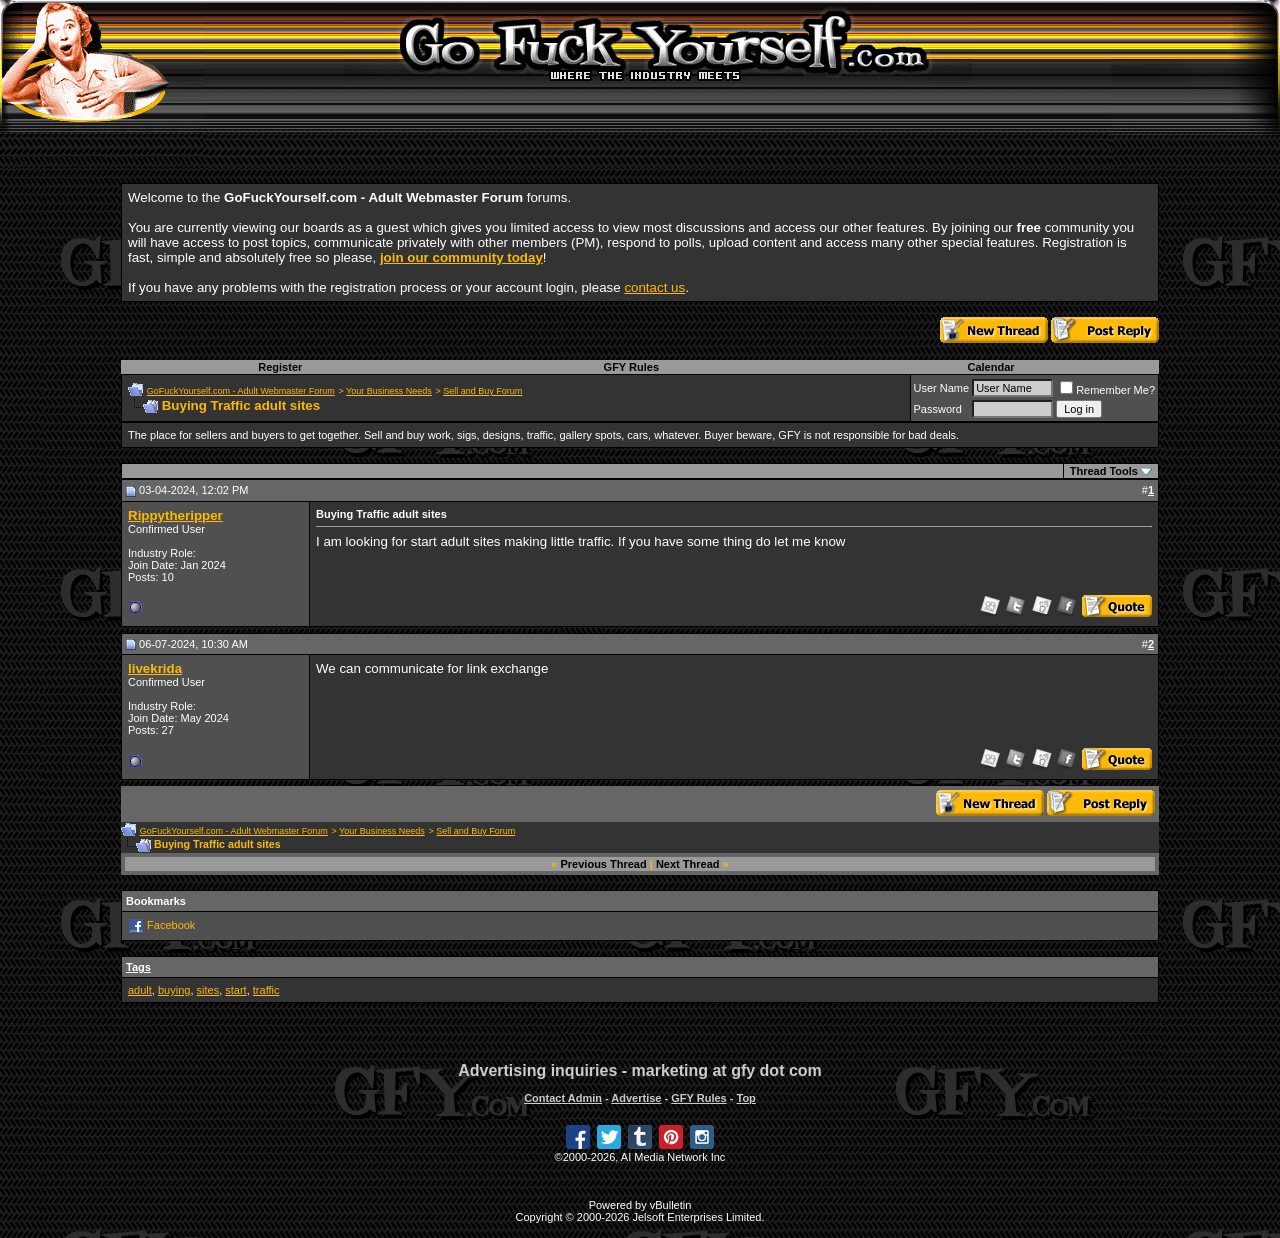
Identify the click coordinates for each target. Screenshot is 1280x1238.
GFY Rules (631, 367)
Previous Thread (604, 864)
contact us (654, 287)
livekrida (155, 668)
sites (208, 990)
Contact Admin (563, 1098)
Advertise (636, 1098)
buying (174, 990)
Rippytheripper (175, 515)
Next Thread (688, 864)
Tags (138, 967)
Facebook (171, 925)
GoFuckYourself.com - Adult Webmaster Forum (241, 391)
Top (745, 1098)
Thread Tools (1104, 471)
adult (140, 990)
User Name (942, 388)
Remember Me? (1107, 390)
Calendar (990, 367)
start (235, 990)
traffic (266, 990)
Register (280, 367)
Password (938, 409)
